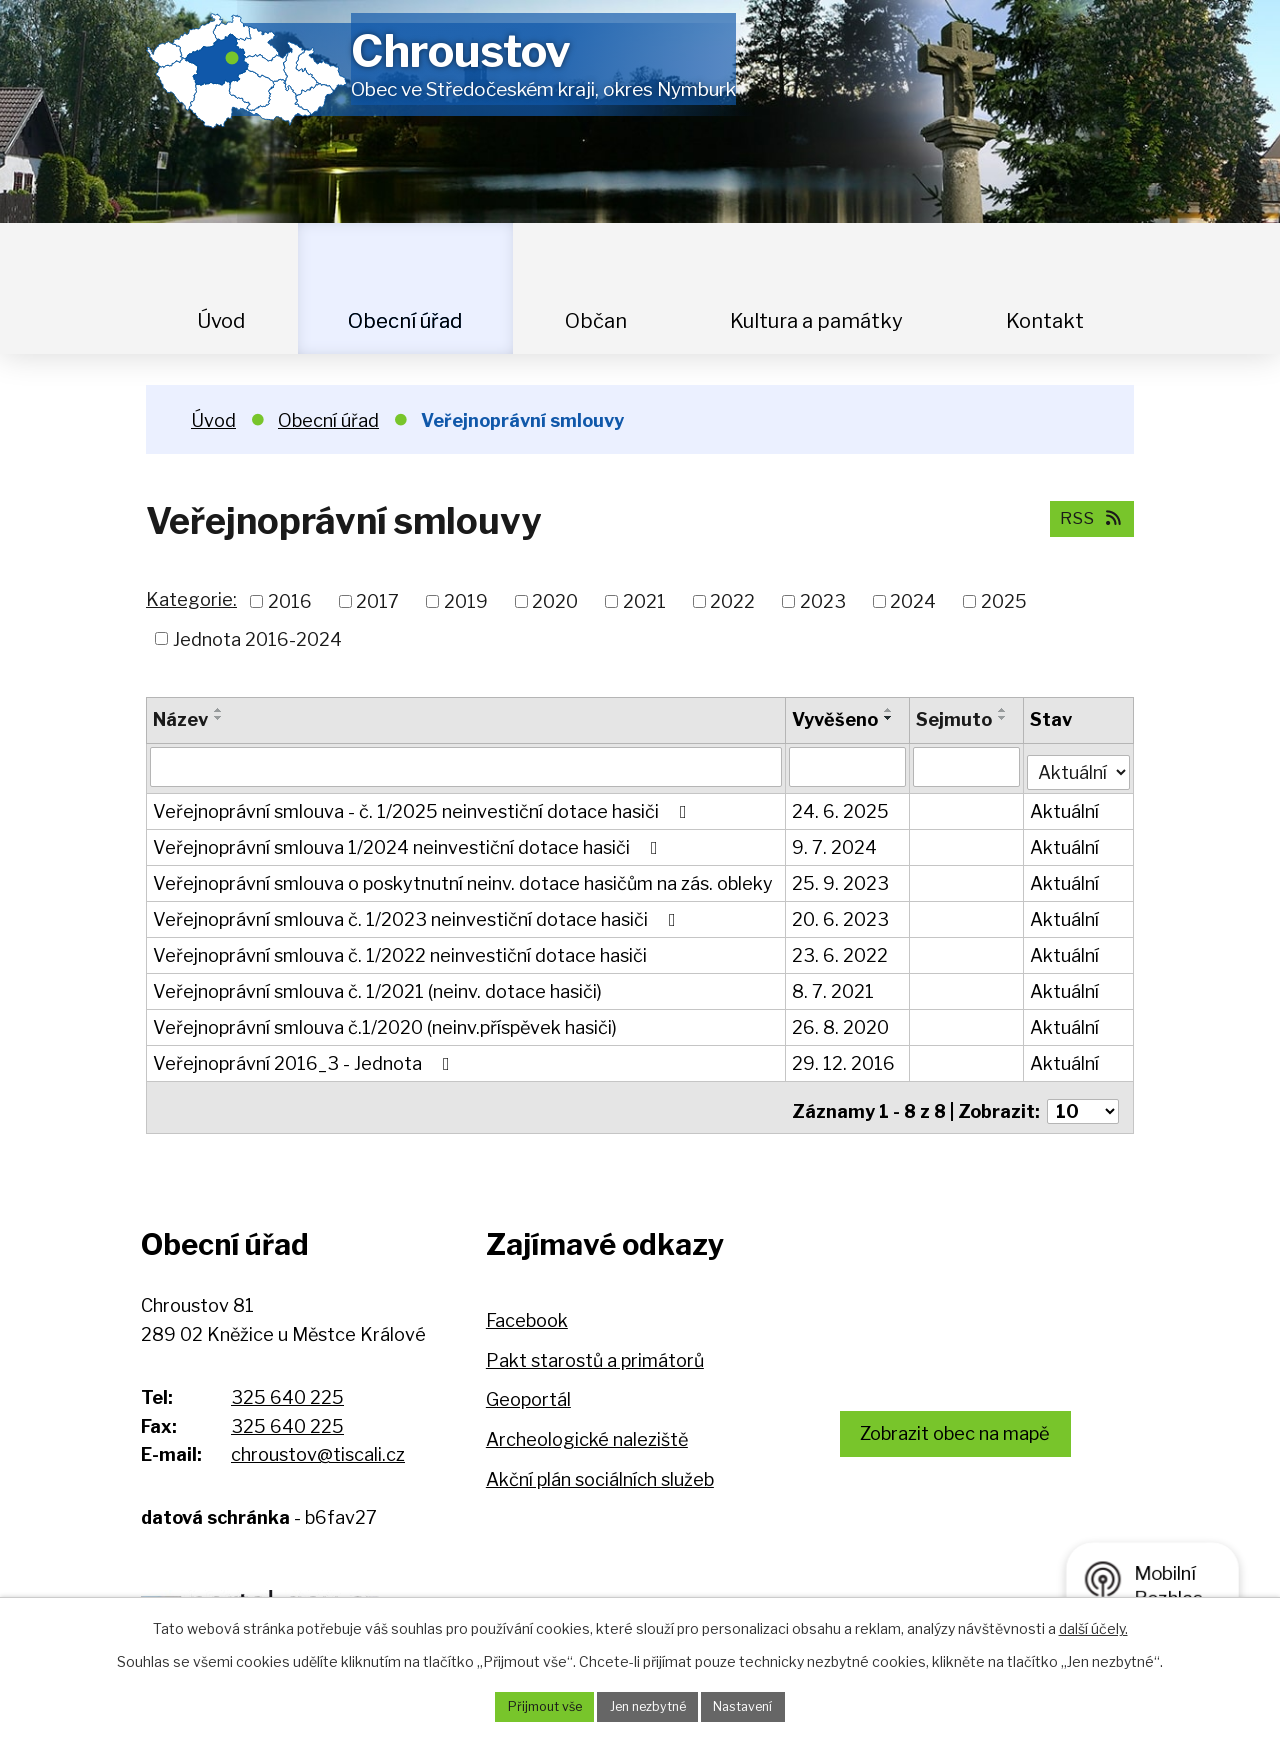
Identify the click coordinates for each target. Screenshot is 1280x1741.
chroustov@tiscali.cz (318, 1441)
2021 (644, 601)
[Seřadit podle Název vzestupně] (219, 710)
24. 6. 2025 (841, 806)
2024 (913, 601)
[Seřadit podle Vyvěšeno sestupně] (890, 718)
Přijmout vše (531, 1705)
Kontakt (1045, 321)
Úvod (221, 321)
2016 (290, 601)
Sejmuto (956, 719)
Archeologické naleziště (587, 1426)
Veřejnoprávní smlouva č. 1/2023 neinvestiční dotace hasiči (418, 914)
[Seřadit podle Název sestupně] (219, 718)
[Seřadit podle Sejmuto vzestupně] (1005, 710)
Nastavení (756, 1705)
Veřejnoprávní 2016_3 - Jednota (305, 1058)
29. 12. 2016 (844, 1058)
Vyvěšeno (836, 719)
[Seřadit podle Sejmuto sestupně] (1005, 718)
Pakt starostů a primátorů (595, 1347)
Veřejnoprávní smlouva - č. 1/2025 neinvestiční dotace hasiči (424, 806)
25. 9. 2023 (841, 878)
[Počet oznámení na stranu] (1083, 1098)
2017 (377, 601)
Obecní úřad (405, 321)
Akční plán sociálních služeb (600, 1466)
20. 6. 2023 (841, 914)
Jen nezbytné (647, 1705)
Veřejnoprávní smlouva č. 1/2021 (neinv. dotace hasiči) (377, 986)
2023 (823, 601)
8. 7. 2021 (834, 986)
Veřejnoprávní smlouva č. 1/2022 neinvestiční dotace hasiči (400, 950)
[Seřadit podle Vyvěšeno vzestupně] (890, 710)
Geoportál (528, 1387)
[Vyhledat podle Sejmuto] (968, 766)
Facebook (527, 1307)
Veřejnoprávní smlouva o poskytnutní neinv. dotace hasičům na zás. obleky (463, 878)
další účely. (1093, 1625)
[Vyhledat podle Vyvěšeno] (848, 766)
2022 (732, 601)
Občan (596, 321)
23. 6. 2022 (841, 950)
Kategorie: (191, 599)
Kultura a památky (816, 321)
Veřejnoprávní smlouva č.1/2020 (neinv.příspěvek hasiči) (385, 1022)
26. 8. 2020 (841, 1022)
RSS (1087, 517)
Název (180, 719)
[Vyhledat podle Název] (466, 766)
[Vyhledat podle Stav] (1079, 764)
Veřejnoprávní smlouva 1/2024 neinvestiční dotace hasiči (409, 842)
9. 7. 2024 (835, 842)
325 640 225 (287, 1384)
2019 (466, 601)
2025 (1004, 601)
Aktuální (1066, 806)
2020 (555, 601)
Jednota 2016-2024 (257, 638)
